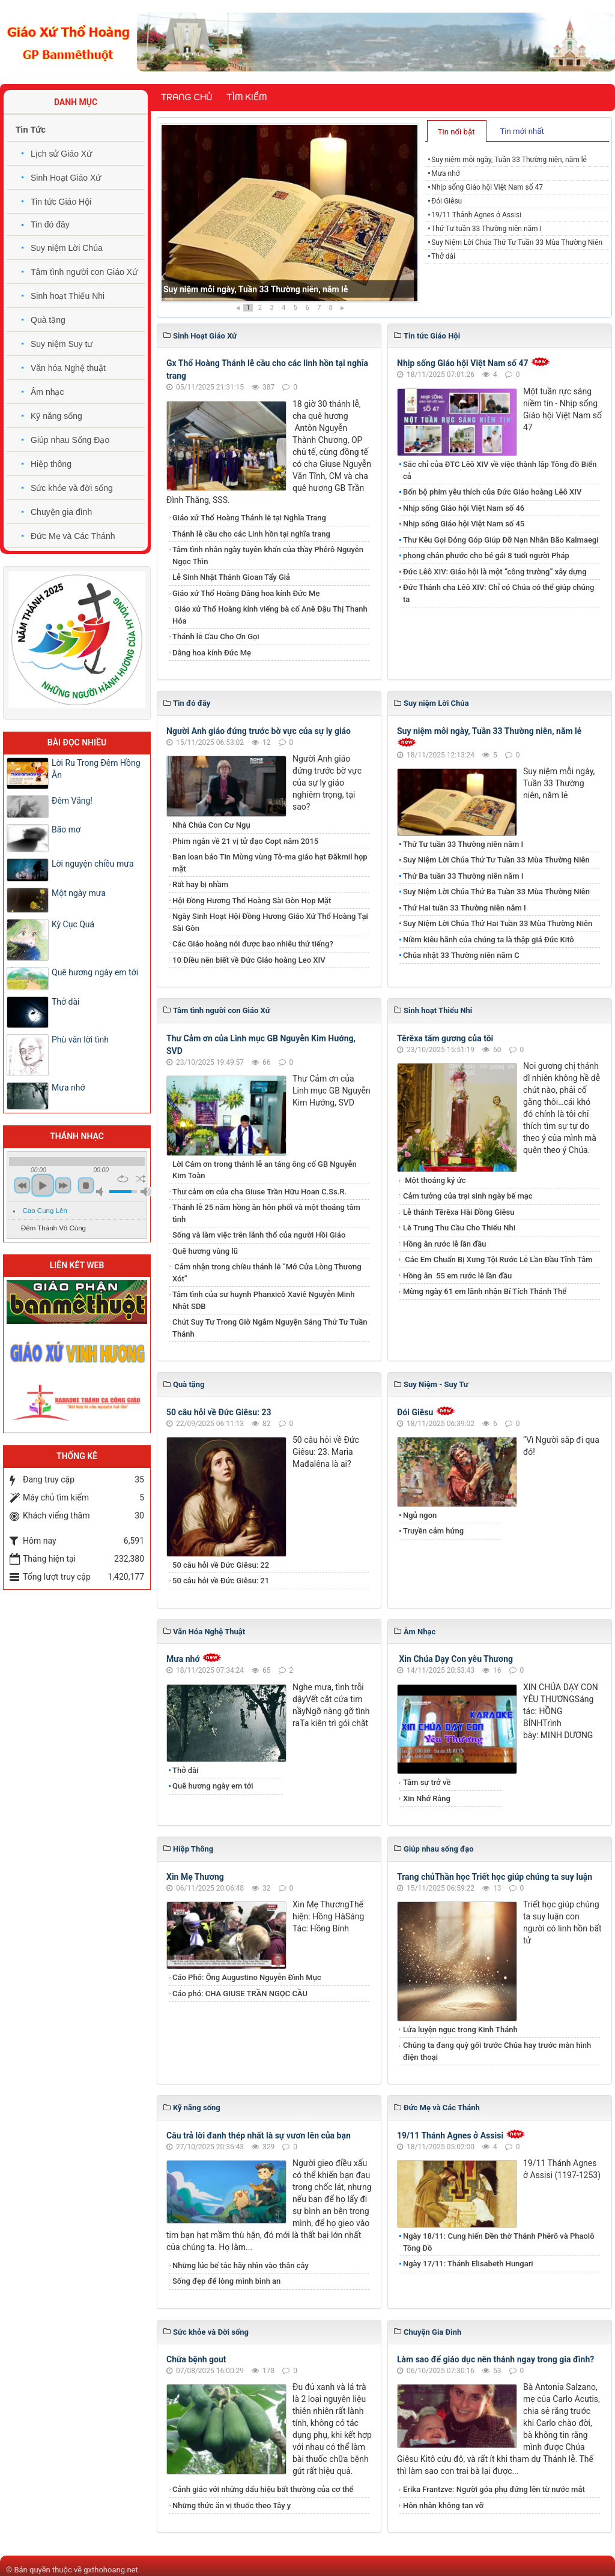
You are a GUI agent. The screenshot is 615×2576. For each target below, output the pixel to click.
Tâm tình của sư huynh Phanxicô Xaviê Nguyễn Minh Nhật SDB (263, 1300)
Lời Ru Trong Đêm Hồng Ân (96, 769)
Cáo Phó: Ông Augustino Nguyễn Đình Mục (246, 1977)
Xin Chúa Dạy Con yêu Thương (455, 1659)
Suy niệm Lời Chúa (67, 248)
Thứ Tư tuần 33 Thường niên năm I (486, 228)
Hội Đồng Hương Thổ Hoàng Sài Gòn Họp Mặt (251, 900)
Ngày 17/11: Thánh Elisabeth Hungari (468, 2263)
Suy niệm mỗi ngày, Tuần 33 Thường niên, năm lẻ (255, 289)
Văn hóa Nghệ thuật (68, 368)
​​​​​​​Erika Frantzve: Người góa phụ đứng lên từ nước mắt (494, 2489)
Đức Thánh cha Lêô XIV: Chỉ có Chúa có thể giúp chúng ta (498, 593)
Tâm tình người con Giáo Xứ (84, 272)
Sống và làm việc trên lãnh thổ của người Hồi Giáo (258, 1234)
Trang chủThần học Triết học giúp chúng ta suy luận (494, 1877)
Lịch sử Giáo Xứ (61, 153)
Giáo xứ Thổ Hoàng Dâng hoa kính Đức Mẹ (246, 593)
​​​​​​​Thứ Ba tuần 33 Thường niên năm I (463, 875)
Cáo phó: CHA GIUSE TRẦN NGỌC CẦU (240, 1993)
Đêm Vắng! (72, 800)
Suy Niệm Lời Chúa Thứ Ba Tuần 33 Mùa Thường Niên (496, 891)
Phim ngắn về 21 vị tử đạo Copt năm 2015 (245, 841)
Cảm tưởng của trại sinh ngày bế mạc (468, 1195)
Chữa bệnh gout (196, 2359)
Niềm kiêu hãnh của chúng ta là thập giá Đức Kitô (488, 939)
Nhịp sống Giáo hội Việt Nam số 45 (463, 523)
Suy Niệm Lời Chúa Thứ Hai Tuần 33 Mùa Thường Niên (497, 923)
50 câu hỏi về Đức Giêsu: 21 (220, 1580)
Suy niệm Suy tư (61, 344)
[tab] (456, 131)
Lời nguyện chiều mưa (93, 863)
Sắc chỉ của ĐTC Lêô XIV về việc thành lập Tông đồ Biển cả (499, 470)
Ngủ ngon (420, 1515)
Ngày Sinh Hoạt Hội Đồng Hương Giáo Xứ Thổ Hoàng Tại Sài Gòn (270, 922)
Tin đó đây (50, 224)
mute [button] (101, 1191)
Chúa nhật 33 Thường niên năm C (461, 955)
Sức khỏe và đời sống (72, 488)
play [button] (43, 1185)
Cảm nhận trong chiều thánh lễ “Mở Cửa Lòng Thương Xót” (267, 1272)
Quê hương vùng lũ (205, 1251)
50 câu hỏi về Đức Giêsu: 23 (218, 1412)
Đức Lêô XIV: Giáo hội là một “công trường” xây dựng (495, 571)
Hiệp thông (51, 464)
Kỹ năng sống (56, 416)
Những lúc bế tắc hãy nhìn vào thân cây (240, 2265)
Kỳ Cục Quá (73, 924)
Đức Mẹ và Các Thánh (73, 536)
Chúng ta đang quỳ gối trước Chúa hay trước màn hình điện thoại (497, 2051)
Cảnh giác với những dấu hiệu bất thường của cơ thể (264, 2489)
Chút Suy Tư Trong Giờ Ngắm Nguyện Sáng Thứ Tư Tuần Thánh (269, 1327)
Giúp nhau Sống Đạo (70, 440)
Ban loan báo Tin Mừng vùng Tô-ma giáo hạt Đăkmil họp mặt (270, 862)
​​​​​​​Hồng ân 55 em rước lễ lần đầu (457, 1275)
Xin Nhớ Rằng (426, 1798)
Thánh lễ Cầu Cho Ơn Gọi (215, 636)
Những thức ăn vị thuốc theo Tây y (231, 2505)
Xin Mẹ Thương (195, 1877)
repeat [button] (122, 1178)
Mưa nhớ (445, 173)
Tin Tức (31, 129)
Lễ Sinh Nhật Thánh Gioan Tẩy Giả (231, 577)
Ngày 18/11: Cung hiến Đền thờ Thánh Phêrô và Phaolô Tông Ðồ (499, 2241)
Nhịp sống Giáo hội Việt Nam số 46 (463, 508)
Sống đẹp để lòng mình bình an (226, 2281)
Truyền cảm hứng (433, 1530)
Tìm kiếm (246, 97)
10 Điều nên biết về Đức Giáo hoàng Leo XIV (249, 959)
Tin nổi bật (456, 131)
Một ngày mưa (79, 893)
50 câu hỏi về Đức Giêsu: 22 (220, 1564)
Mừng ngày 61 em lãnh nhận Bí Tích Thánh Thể (484, 1291)
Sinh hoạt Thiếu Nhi (68, 296)
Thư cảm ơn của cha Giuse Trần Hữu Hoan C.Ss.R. (259, 1191)
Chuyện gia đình (61, 512)
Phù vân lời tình (80, 1039)
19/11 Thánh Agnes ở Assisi (476, 215)
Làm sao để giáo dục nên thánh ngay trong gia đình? (495, 2359)
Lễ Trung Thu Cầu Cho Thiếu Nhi (459, 1227)
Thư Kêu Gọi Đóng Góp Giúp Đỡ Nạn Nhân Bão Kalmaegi (501, 539)
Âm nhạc (47, 392)
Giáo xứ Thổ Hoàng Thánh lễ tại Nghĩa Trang (249, 517)
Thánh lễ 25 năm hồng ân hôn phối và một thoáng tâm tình (266, 1213)
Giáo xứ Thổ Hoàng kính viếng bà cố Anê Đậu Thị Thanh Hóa (270, 614)
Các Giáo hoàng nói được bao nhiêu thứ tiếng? (252, 943)
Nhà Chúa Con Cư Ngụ (211, 824)
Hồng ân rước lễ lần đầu (444, 1243)
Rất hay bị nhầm (200, 884)
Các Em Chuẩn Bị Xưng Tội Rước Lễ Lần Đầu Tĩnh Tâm (498, 1259)
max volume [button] (146, 1191)
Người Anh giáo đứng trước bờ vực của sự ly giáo (258, 731)
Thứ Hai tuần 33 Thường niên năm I (464, 907)
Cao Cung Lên (45, 1210)
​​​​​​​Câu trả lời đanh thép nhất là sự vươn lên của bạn (258, 2135)
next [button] (63, 1185)
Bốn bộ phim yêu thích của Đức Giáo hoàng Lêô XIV (492, 491)
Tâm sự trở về (426, 1782)
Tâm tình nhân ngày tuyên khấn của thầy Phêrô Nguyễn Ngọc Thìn (267, 555)
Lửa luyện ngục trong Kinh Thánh (460, 2029)
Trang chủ (186, 97)
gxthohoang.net (110, 2569)
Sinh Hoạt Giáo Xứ (66, 177)
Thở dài (443, 256)
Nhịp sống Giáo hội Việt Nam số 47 (487, 187)
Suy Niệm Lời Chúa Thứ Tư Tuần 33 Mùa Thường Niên (516, 242)
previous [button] (22, 1185)
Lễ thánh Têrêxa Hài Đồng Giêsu (458, 1212)
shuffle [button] (140, 1178)
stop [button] (85, 1185)
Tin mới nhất (522, 131)
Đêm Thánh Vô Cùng (53, 1228)
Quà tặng (48, 320)
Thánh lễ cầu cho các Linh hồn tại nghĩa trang (251, 533)
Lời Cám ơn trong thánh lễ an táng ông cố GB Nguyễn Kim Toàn (264, 1170)
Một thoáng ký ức (434, 1180)
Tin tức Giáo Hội (61, 201)
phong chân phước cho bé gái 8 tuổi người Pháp (486, 555)
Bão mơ (66, 829)
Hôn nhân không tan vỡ (443, 2505)
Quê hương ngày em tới (212, 1785)
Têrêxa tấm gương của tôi (445, 1038)
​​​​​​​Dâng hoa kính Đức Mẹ (211, 652)
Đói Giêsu (446, 201)
